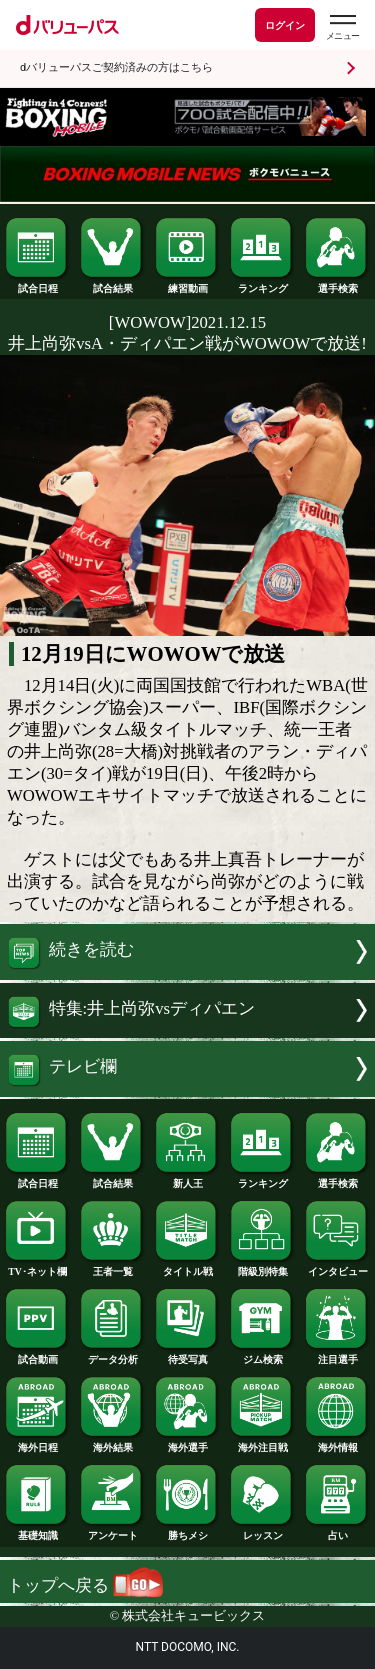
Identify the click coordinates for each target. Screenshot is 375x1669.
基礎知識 (37, 1531)
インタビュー (337, 1267)
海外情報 (337, 1443)
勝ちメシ (187, 1531)
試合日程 (37, 284)
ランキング (262, 284)
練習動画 (187, 284)
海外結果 (112, 1443)
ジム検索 (262, 1355)
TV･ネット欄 (37, 1267)
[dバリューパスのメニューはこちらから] (342, 27)
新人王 (187, 1179)
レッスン (262, 1531)
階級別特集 (262, 1267)
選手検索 (337, 284)
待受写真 (187, 1355)
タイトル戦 (187, 1267)
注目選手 (337, 1355)
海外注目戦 (262, 1443)
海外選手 (187, 1443)
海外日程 (37, 1443)
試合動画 (37, 1355)
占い (337, 1531)
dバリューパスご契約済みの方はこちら (116, 67)
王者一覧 (112, 1267)
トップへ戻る (85, 1585)
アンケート (112, 1531)
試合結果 (112, 284)
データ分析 (112, 1355)
